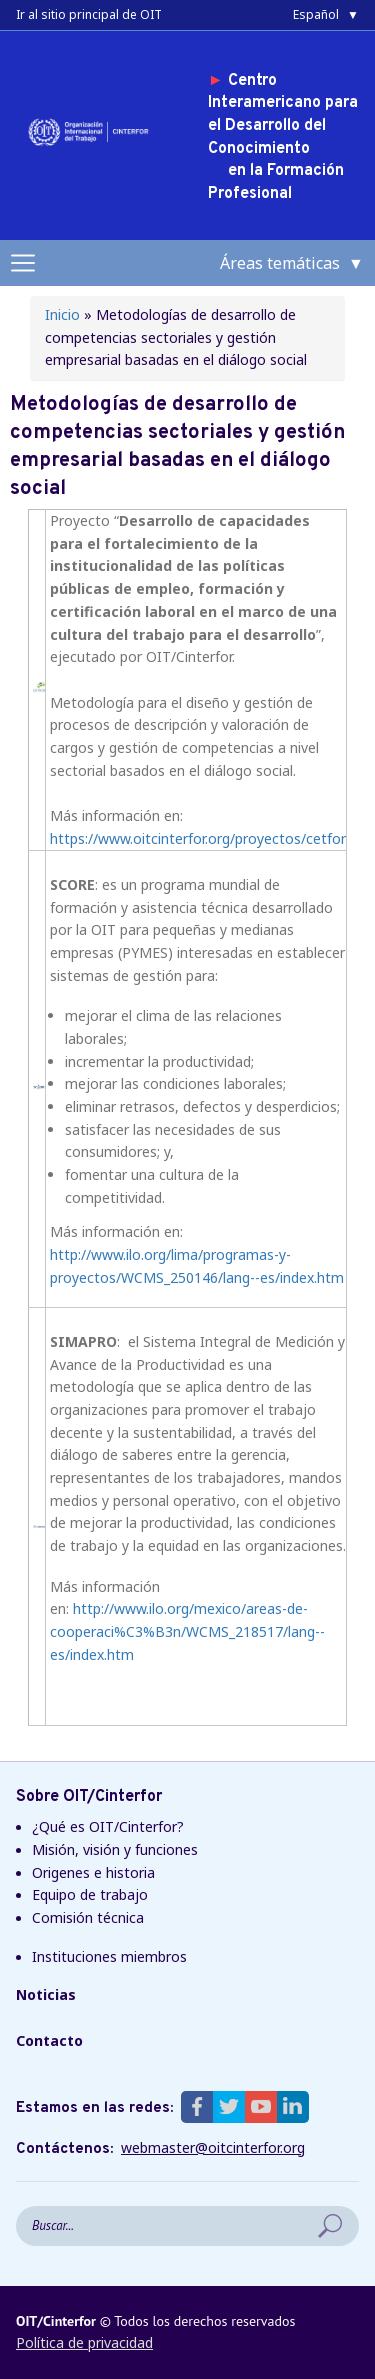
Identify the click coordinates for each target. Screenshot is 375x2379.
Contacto (49, 2040)
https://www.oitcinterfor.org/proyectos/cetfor (198, 838)
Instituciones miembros (109, 1956)
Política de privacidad (84, 2342)
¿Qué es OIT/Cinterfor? (108, 1826)
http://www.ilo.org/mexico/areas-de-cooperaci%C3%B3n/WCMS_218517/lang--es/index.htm (187, 1631)
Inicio (62, 314)
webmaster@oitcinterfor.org (213, 2148)
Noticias (46, 1994)
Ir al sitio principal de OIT (89, 14)
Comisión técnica (88, 1917)
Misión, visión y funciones (115, 1849)
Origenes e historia (93, 1872)
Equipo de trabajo (90, 1894)
